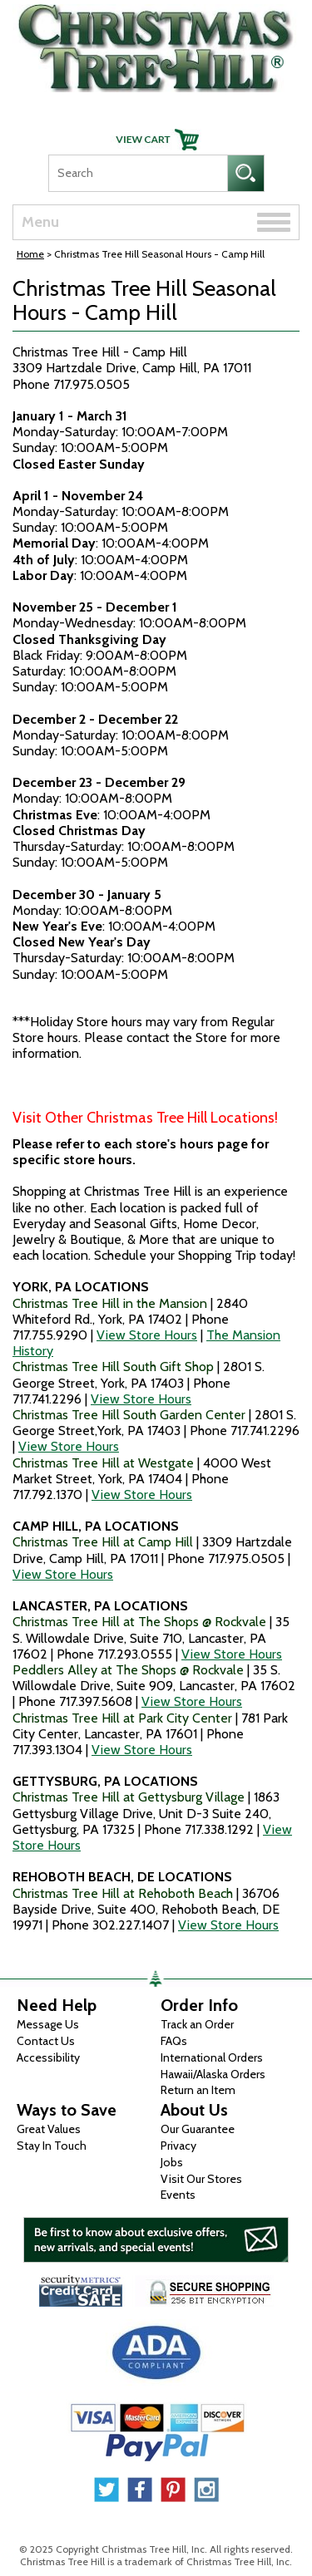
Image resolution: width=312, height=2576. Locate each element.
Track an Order (197, 2024)
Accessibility (48, 2057)
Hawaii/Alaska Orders (213, 2074)
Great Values (49, 2128)
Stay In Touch (52, 2145)
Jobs (172, 2162)
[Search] (137, 173)
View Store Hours (147, 1335)
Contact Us (46, 2040)
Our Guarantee (198, 2128)
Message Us (48, 2024)
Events (178, 2194)
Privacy (178, 2145)
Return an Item (198, 2089)
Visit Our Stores (201, 2178)
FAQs (174, 2040)
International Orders (212, 2057)
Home (30, 254)
